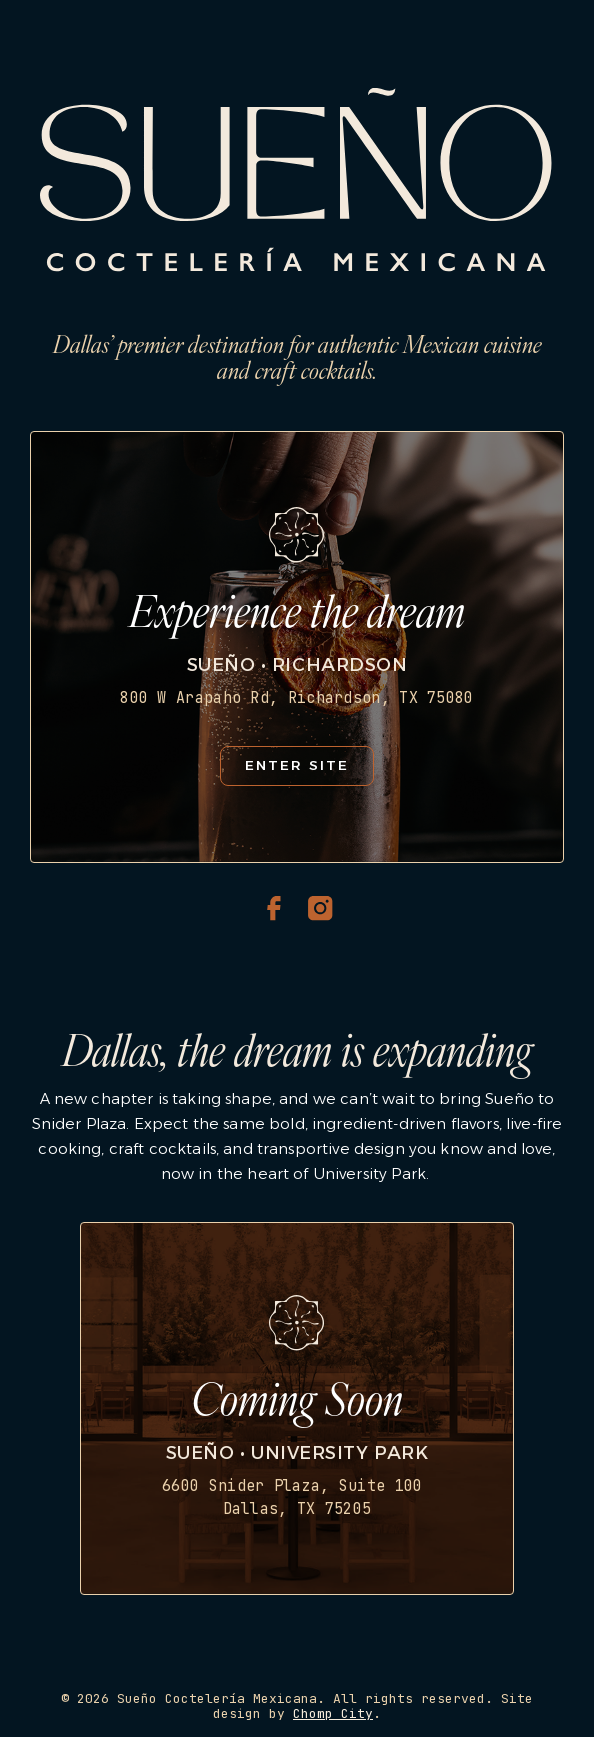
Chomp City (333, 1713)
